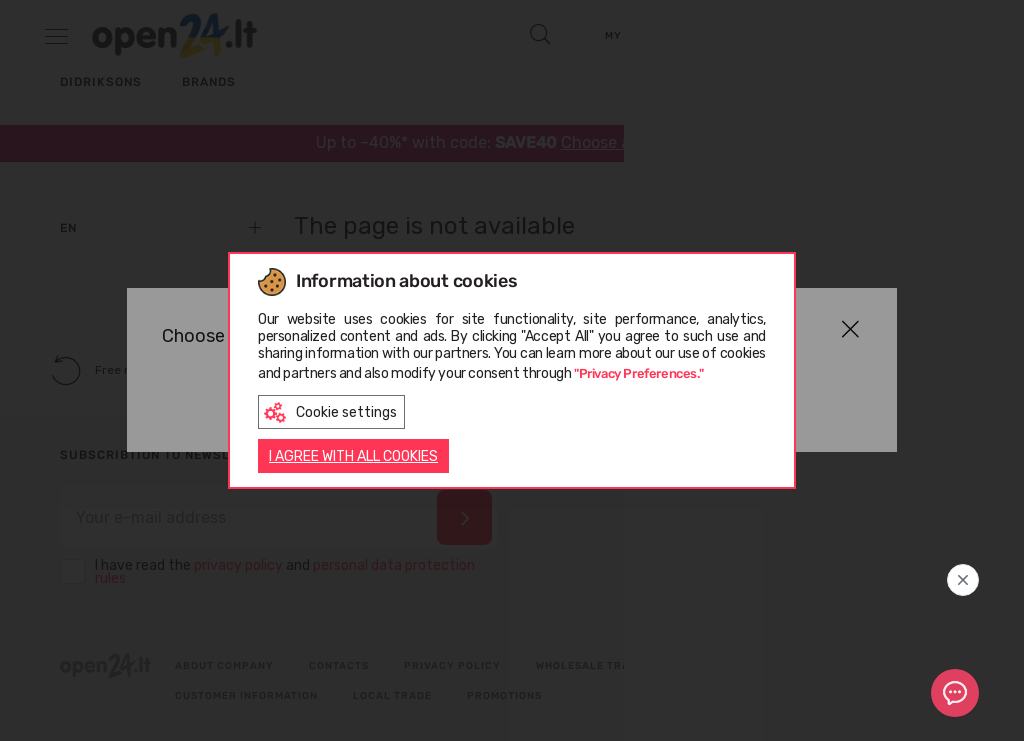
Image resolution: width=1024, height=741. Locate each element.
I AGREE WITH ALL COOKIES (353, 457)
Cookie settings (330, 410)
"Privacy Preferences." (638, 370)
